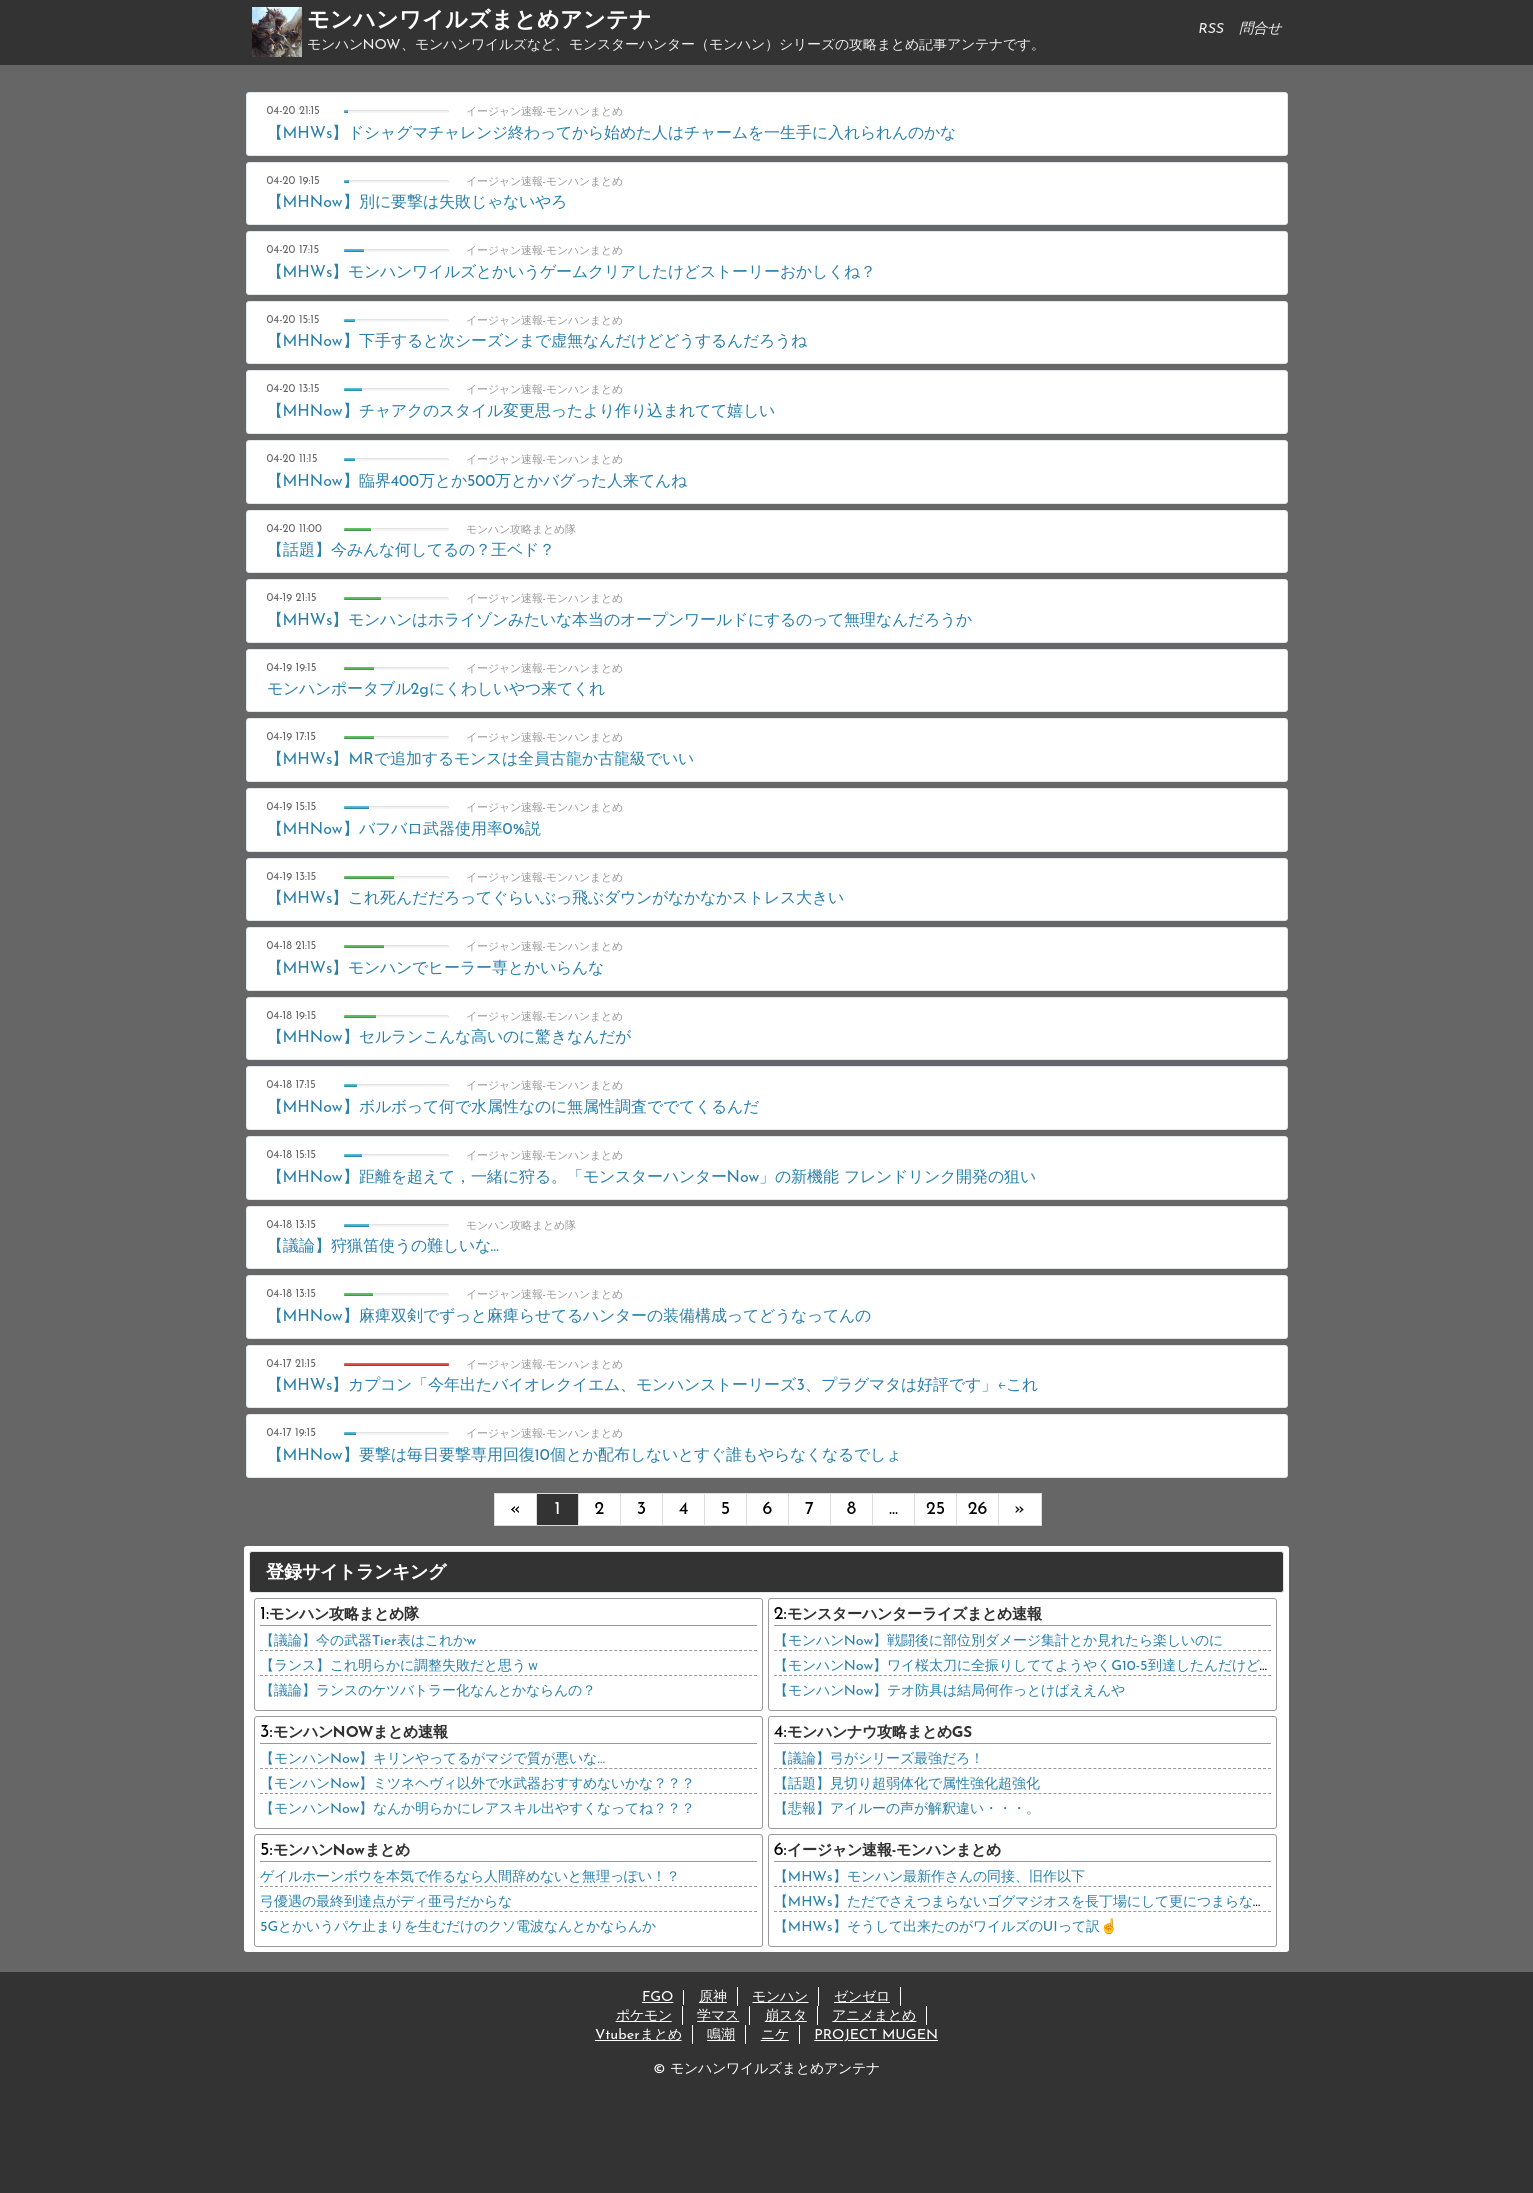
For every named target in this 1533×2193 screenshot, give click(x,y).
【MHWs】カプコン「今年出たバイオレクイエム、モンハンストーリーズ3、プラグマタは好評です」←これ (653, 1386)
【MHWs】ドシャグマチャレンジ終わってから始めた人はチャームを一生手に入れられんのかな (612, 134)
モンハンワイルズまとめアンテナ (479, 21)
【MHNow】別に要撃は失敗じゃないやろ (417, 203)
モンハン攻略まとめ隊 (344, 1615)
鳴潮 (721, 2035)
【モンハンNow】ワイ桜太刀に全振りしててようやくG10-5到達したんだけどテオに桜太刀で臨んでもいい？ (1115, 1666)
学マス (718, 2016)
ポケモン (644, 2016)
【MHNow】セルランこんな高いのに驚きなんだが (449, 1038)
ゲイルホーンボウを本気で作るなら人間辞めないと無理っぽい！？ (470, 1877)
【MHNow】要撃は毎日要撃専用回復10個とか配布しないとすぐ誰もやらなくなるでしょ (584, 1456)
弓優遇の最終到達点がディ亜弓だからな (386, 1902)
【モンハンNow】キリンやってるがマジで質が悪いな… (432, 1759)
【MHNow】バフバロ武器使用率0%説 (404, 830)
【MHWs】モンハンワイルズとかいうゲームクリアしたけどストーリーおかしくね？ (572, 273)
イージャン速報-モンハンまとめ (894, 1851)
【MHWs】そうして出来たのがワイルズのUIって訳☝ (946, 1927)
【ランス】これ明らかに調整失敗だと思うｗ (400, 1666)
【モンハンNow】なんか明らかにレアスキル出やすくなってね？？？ (477, 1809)
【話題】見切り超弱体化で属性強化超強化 (907, 1784)
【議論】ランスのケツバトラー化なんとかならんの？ (428, 1691)
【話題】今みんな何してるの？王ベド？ (411, 551)
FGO (657, 1997)
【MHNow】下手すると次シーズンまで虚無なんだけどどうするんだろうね (537, 342)
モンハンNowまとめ (341, 1851)
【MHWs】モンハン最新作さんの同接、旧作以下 (929, 1877)
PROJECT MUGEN (876, 2035)
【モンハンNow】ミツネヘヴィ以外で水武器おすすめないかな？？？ (477, 1784)
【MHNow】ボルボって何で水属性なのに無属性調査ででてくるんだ (513, 1108)
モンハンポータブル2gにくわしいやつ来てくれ (436, 690)
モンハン (780, 1997)
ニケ (775, 2035)
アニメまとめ (874, 2016)
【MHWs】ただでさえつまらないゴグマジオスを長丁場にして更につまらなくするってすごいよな (1083, 1902)
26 (978, 1509)
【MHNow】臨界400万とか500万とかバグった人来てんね (477, 482)
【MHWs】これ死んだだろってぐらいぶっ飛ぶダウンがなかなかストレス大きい (556, 899)
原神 (713, 1997)
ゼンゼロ (862, 1997)
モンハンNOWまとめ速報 (361, 1733)
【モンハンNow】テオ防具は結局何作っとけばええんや (949, 1691)
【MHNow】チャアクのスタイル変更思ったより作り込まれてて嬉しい (521, 412)
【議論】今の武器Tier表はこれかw (368, 1641)
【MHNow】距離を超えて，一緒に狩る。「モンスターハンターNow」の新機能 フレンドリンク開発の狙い (652, 1178)
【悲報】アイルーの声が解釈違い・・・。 (907, 1809)
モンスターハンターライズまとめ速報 (914, 1615)
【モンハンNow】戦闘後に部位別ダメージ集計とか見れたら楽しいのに (998, 1641)
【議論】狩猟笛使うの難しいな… (383, 1247)
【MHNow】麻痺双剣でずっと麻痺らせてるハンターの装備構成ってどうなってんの (569, 1317)
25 (935, 1509)
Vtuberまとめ (638, 2035)
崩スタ (786, 2016)
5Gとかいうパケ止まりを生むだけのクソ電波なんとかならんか (458, 1927)
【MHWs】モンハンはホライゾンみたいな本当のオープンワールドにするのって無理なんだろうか (620, 621)
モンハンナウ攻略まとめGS (880, 1733)
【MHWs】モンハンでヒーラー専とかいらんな (436, 969)
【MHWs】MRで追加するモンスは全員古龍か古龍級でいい (480, 760)
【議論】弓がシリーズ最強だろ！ (879, 1759)
